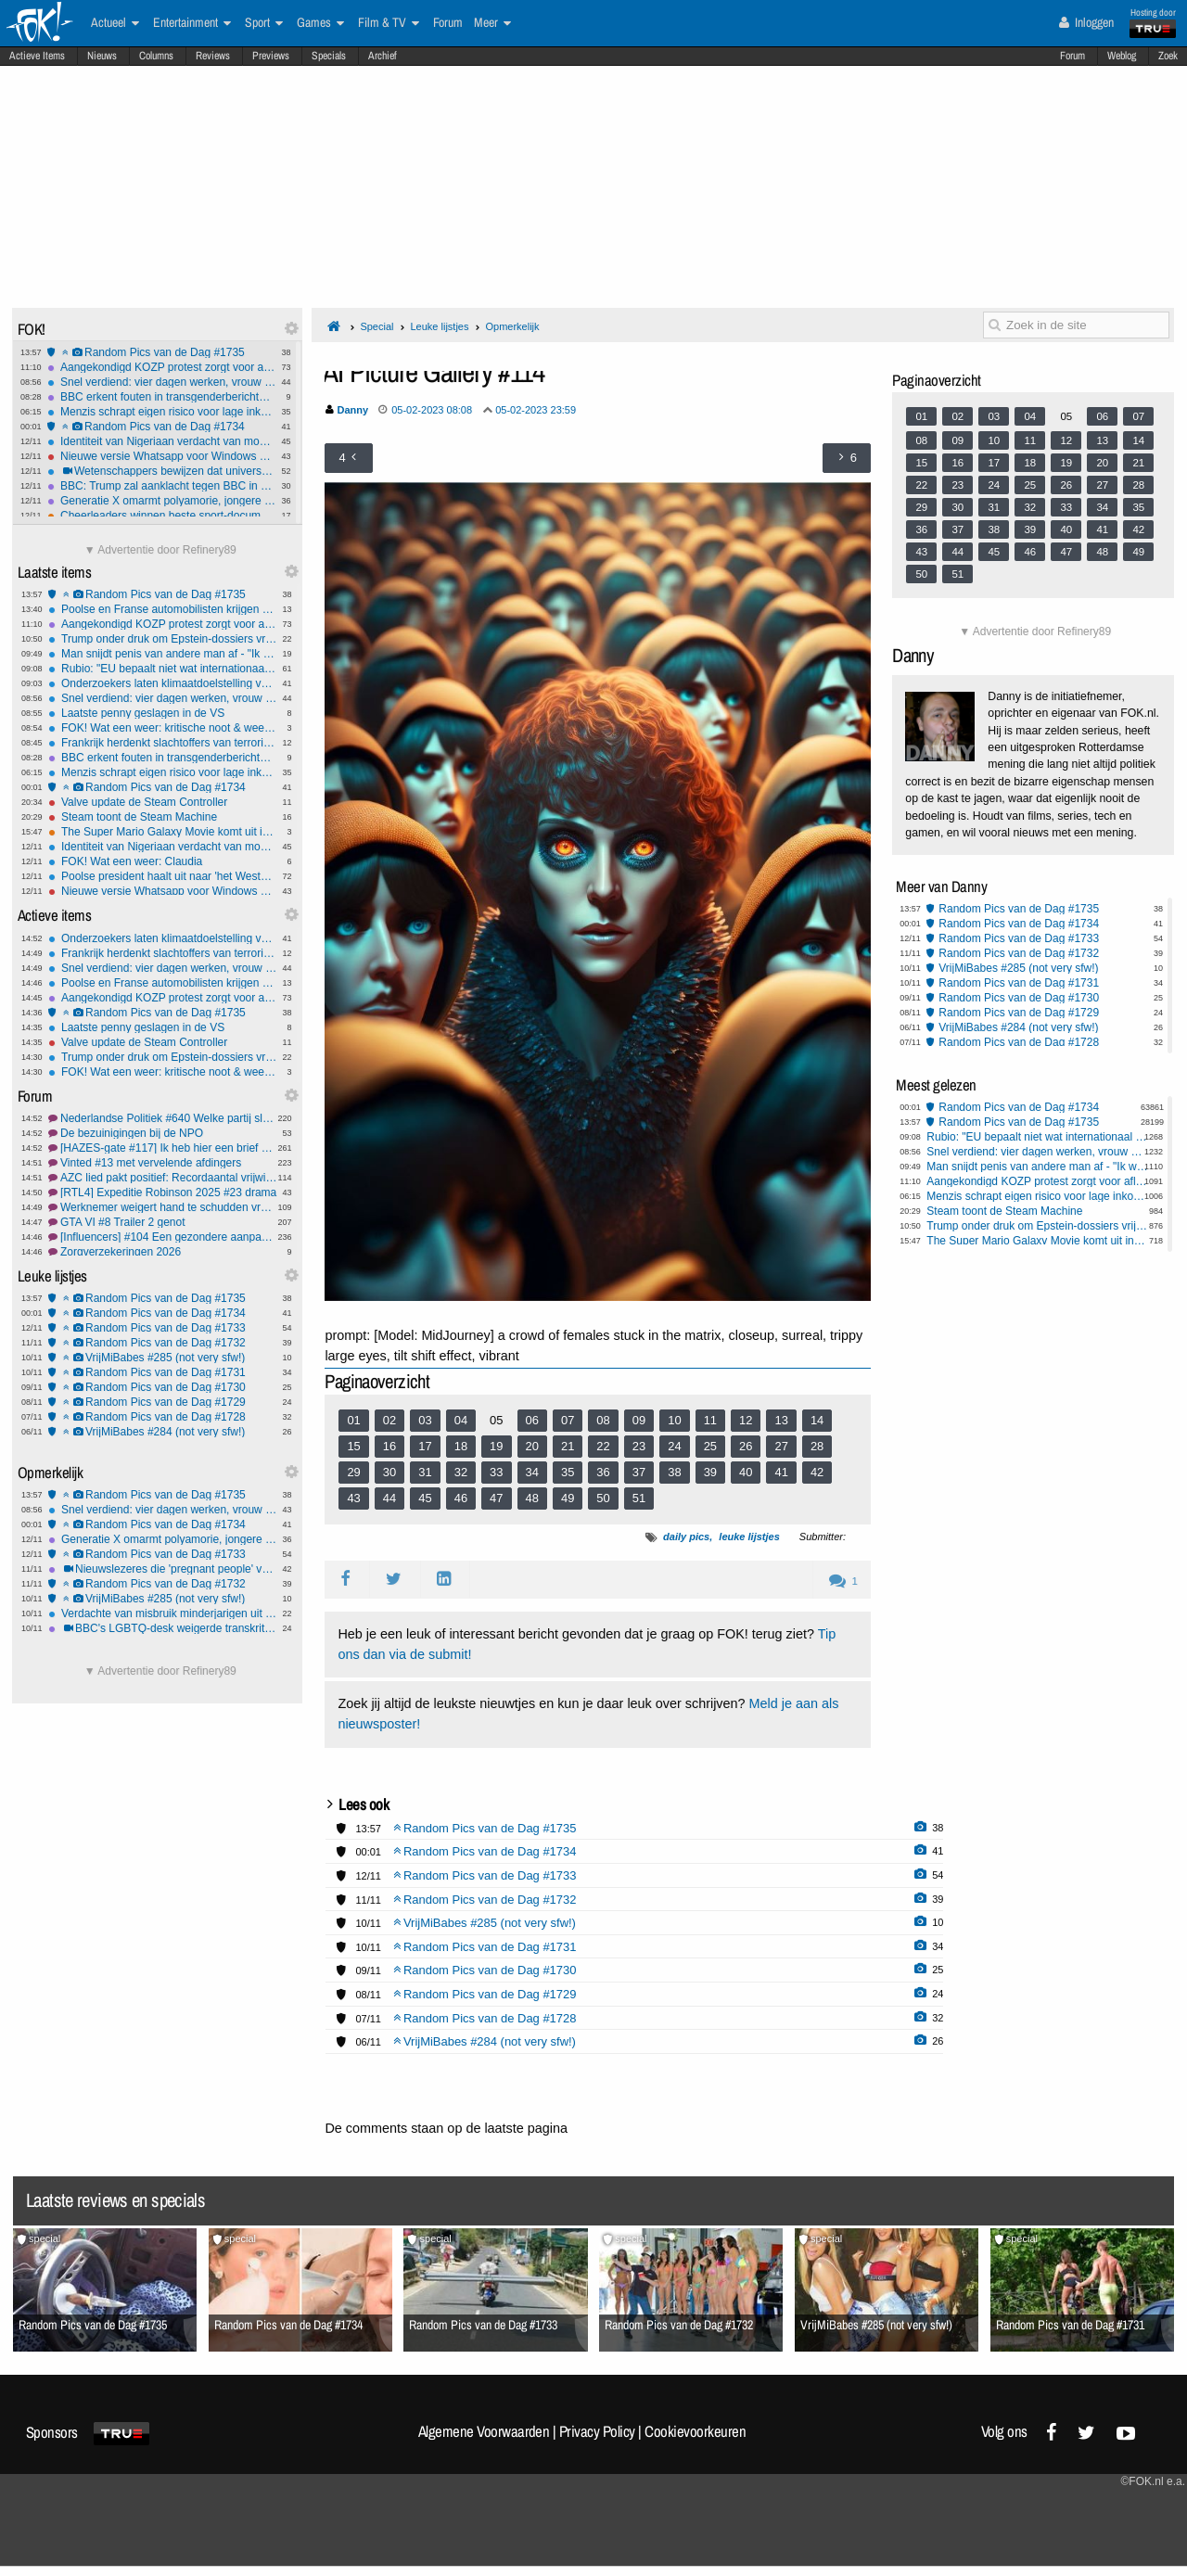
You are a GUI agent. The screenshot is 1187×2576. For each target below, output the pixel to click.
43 (353, 1498)
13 (780, 1420)
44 (389, 1498)
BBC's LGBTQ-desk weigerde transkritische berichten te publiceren (162, 1628)
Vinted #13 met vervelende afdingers (162, 1162)
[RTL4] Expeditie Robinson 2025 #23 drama (162, 1192)
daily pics (686, 1536)
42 (816, 1472)
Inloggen (1086, 22)
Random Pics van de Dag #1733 (162, 1327)
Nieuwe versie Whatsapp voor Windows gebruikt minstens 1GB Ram (161, 456)
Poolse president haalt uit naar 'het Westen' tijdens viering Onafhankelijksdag (162, 876)
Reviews (213, 55)
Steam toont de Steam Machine (162, 817)
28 (816, 1446)
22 (602, 1446)
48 (532, 1498)
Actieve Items (37, 55)
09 (638, 1420)
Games (320, 23)
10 (674, 1420)
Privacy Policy (597, 2431)
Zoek (1168, 55)
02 (389, 1420)
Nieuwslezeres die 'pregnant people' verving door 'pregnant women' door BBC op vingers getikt (162, 1569)
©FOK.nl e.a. (1152, 2481)
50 (602, 1498)
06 (532, 1420)
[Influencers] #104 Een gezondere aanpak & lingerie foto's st (162, 1237)
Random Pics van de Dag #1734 (161, 426)
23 (638, 1446)
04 (460, 1420)
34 (532, 1472)
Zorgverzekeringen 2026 (162, 1251)
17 (424, 1446)
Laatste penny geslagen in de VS (162, 713)
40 (745, 1472)
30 (389, 1472)
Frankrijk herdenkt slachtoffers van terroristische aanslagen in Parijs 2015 (162, 742)
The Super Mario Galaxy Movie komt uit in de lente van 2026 (162, 831)
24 (674, 1446)
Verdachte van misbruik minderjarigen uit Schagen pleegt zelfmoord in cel (162, 1613)
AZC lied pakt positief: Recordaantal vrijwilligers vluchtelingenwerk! (162, 1177)
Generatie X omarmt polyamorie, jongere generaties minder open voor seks (161, 500)
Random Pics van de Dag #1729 (162, 1402)
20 (532, 1446)
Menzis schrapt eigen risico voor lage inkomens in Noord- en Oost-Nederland (161, 411)
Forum (1072, 55)
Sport (264, 23)
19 (496, 1446)
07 (567, 1420)
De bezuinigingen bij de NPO (162, 1133)
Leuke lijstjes (439, 326)
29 (353, 1472)
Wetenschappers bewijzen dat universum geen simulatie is (161, 471)
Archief (382, 55)
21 (567, 1446)
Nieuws (102, 55)
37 (638, 1472)
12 (745, 1420)
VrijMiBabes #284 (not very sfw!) (162, 1431)
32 (460, 1472)
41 (780, 1472)
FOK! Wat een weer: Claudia (162, 861)
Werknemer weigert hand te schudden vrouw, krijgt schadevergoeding (162, 1207)
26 (745, 1446)
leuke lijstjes (749, 1536)
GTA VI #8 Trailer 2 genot (162, 1222)
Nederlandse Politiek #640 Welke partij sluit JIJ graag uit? (162, 1118)
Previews (270, 55)
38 (674, 1472)
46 (460, 1498)
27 (780, 1446)
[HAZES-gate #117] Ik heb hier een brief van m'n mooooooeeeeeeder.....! (162, 1148)
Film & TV (388, 23)
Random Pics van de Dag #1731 (162, 1372)
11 (710, 1420)
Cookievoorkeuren (695, 2431)
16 (389, 1446)
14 (816, 1420)
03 (424, 1420)
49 (567, 1498)
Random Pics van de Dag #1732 (162, 1342)
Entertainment (192, 23)
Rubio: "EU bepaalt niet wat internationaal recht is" (162, 668)
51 (638, 1498)
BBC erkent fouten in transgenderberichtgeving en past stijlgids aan (161, 396)
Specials (329, 55)
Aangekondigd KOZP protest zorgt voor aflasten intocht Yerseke (161, 367)
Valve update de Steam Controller (162, 802)
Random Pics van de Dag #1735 (161, 352)
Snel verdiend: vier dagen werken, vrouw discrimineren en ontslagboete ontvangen (161, 382)
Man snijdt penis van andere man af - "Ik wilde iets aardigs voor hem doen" (162, 653)
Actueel (115, 23)
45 (424, 1498)
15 (353, 1446)
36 (602, 1472)
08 (602, 1420)
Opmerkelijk (512, 326)
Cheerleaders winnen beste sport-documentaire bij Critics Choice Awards (161, 515)
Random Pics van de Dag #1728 (162, 1416)
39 (710, 1472)
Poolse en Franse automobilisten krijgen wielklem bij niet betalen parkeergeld (162, 609)
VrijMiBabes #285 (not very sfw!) (162, 1357)
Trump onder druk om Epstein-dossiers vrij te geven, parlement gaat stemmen (162, 638)
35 (567, 1472)
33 (496, 1472)
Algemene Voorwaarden (484, 2431)
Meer (492, 23)
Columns (156, 55)
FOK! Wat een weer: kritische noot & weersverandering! (162, 727)
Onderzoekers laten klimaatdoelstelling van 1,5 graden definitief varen (162, 683)
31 (424, 1472)
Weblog (1121, 55)
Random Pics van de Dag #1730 (162, 1387)
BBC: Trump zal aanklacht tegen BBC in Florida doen (161, 485)
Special (376, 326)
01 (353, 1420)
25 (710, 1446)
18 (460, 1446)
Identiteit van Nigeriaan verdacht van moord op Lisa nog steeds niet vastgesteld (161, 441)
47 (496, 1498)
